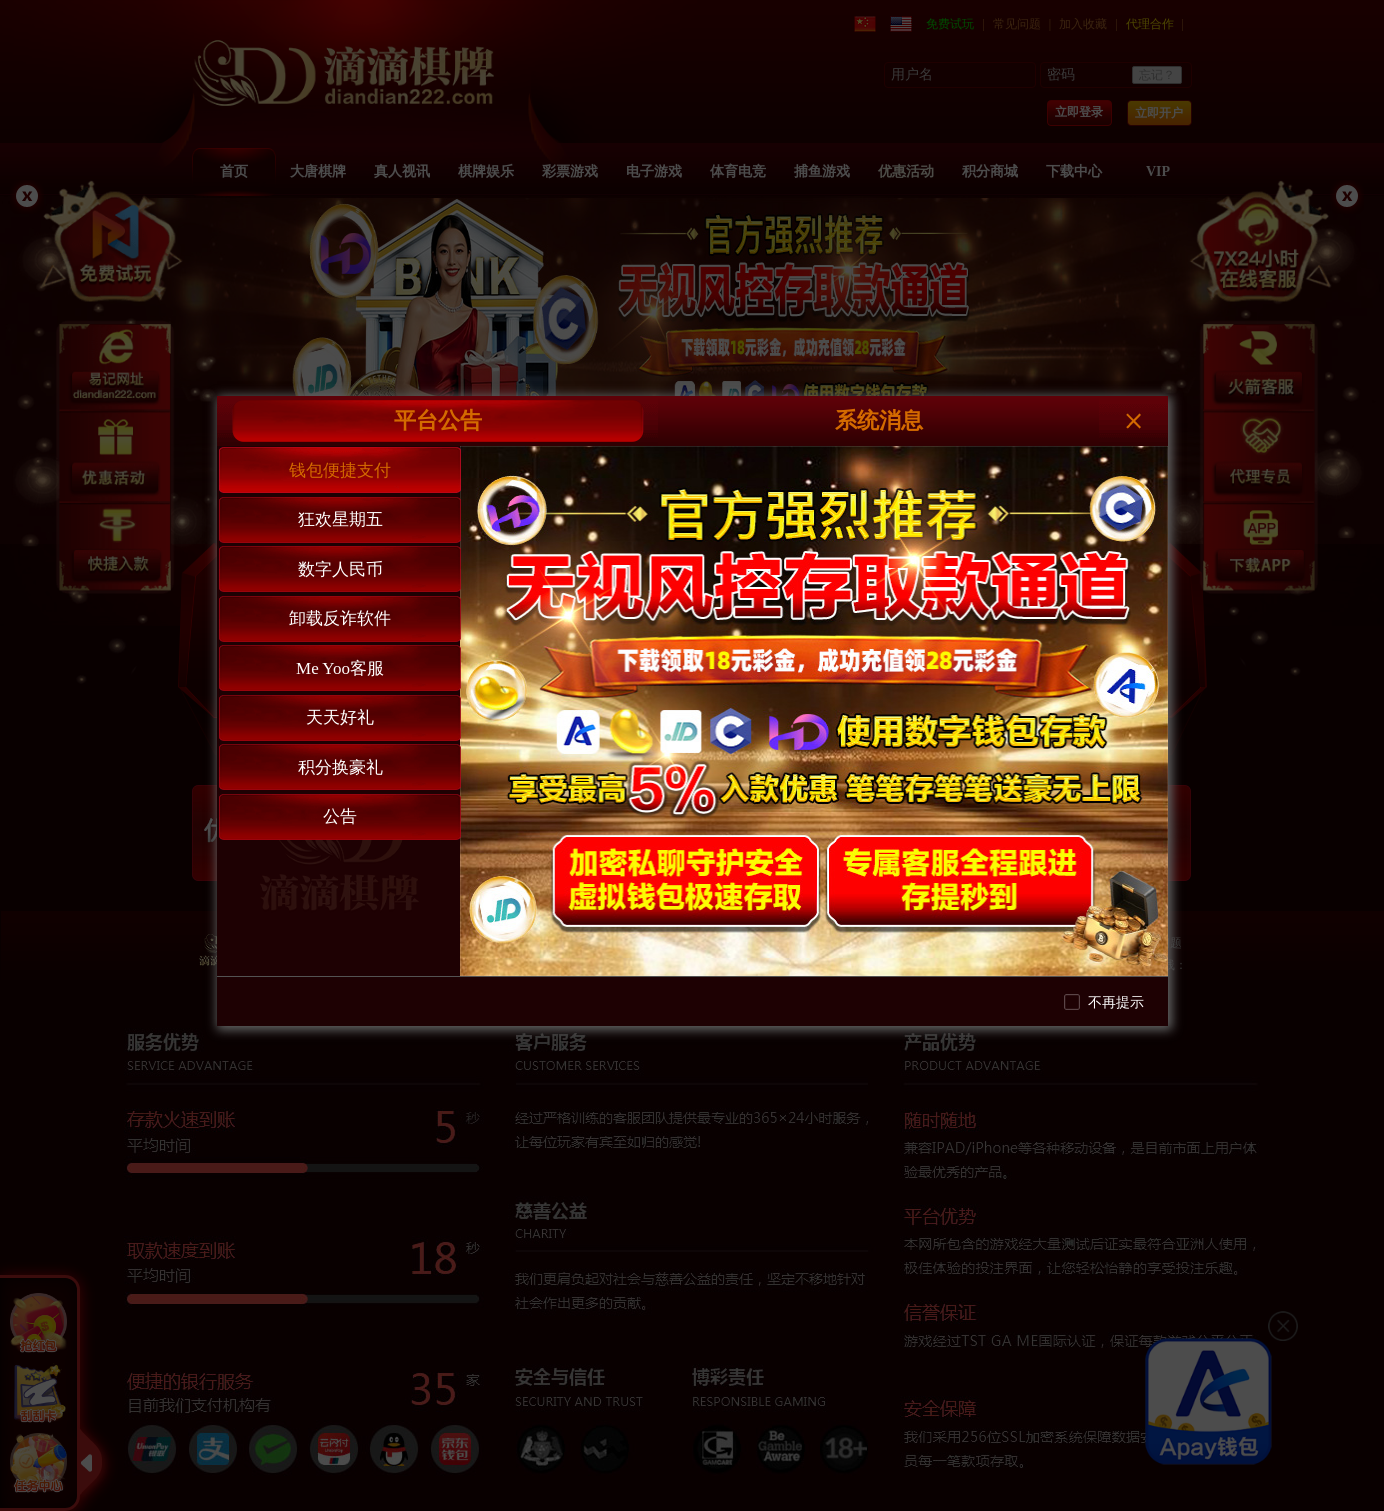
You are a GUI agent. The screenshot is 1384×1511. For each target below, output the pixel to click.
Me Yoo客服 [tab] (340, 668)
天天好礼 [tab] (340, 717)
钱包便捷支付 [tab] (340, 470)
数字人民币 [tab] (340, 569)
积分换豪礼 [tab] (340, 767)
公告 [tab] (340, 816)
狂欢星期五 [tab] (340, 519)
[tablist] (339, 711)
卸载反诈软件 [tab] (340, 618)
